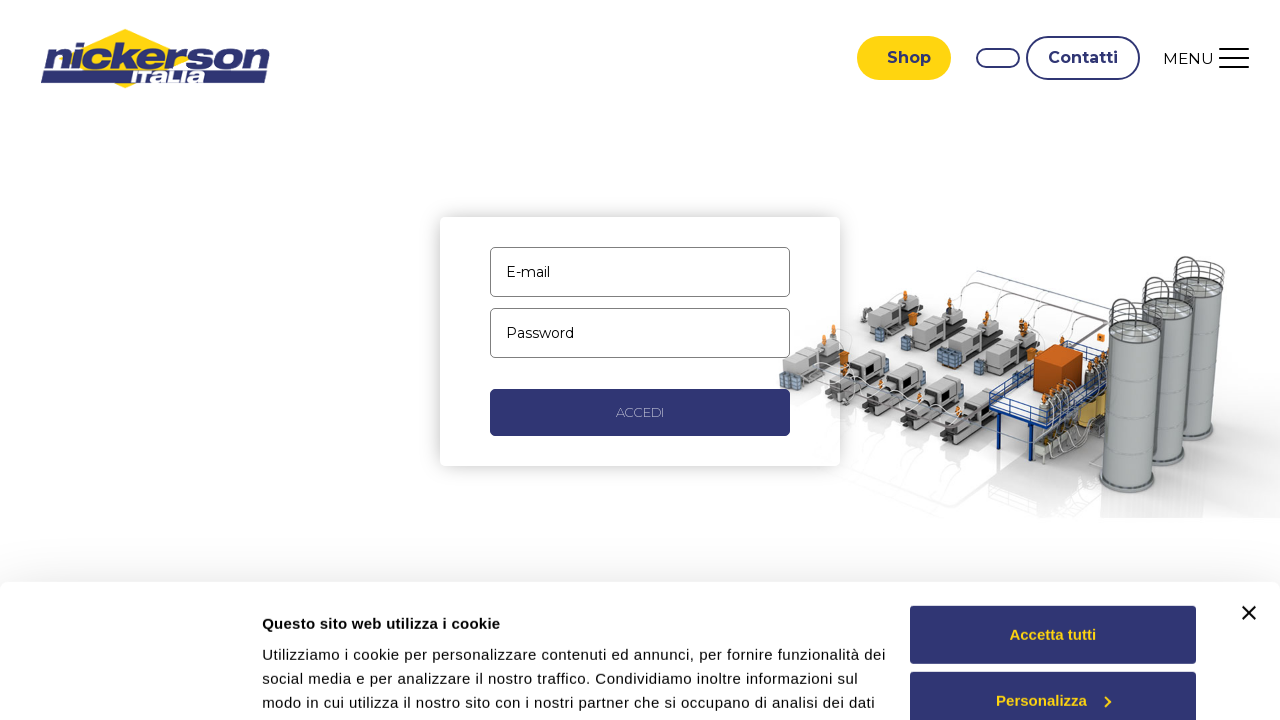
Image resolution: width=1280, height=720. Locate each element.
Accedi (640, 412)
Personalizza (1053, 574)
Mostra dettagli (316, 680)
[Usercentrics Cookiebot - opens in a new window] (129, 681)
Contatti (1083, 57)
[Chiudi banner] (1249, 488)
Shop (909, 57)
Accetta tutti (1052, 509)
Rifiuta (1052, 640)
